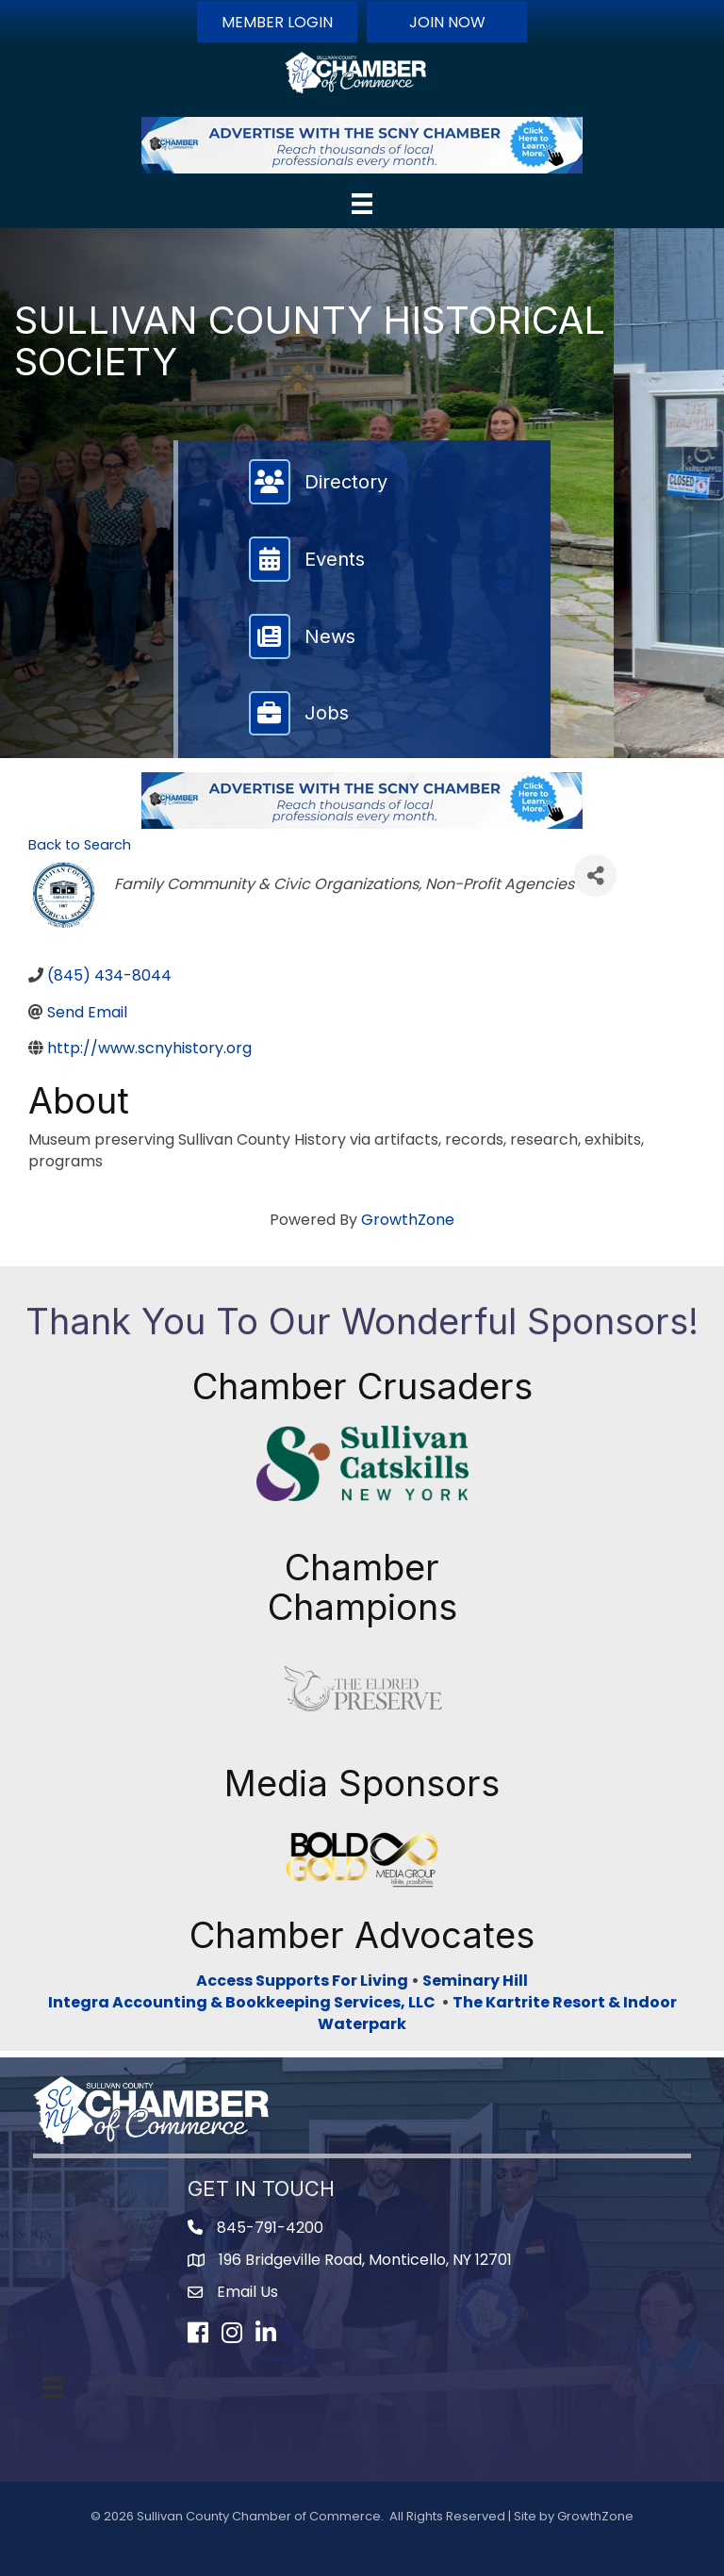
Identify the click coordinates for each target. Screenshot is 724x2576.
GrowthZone (407, 1219)
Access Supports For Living (302, 1980)
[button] (277, 21)
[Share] (595, 875)
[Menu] (362, 203)
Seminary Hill (475, 1980)
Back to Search (79, 844)
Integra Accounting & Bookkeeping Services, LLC (244, 2002)
